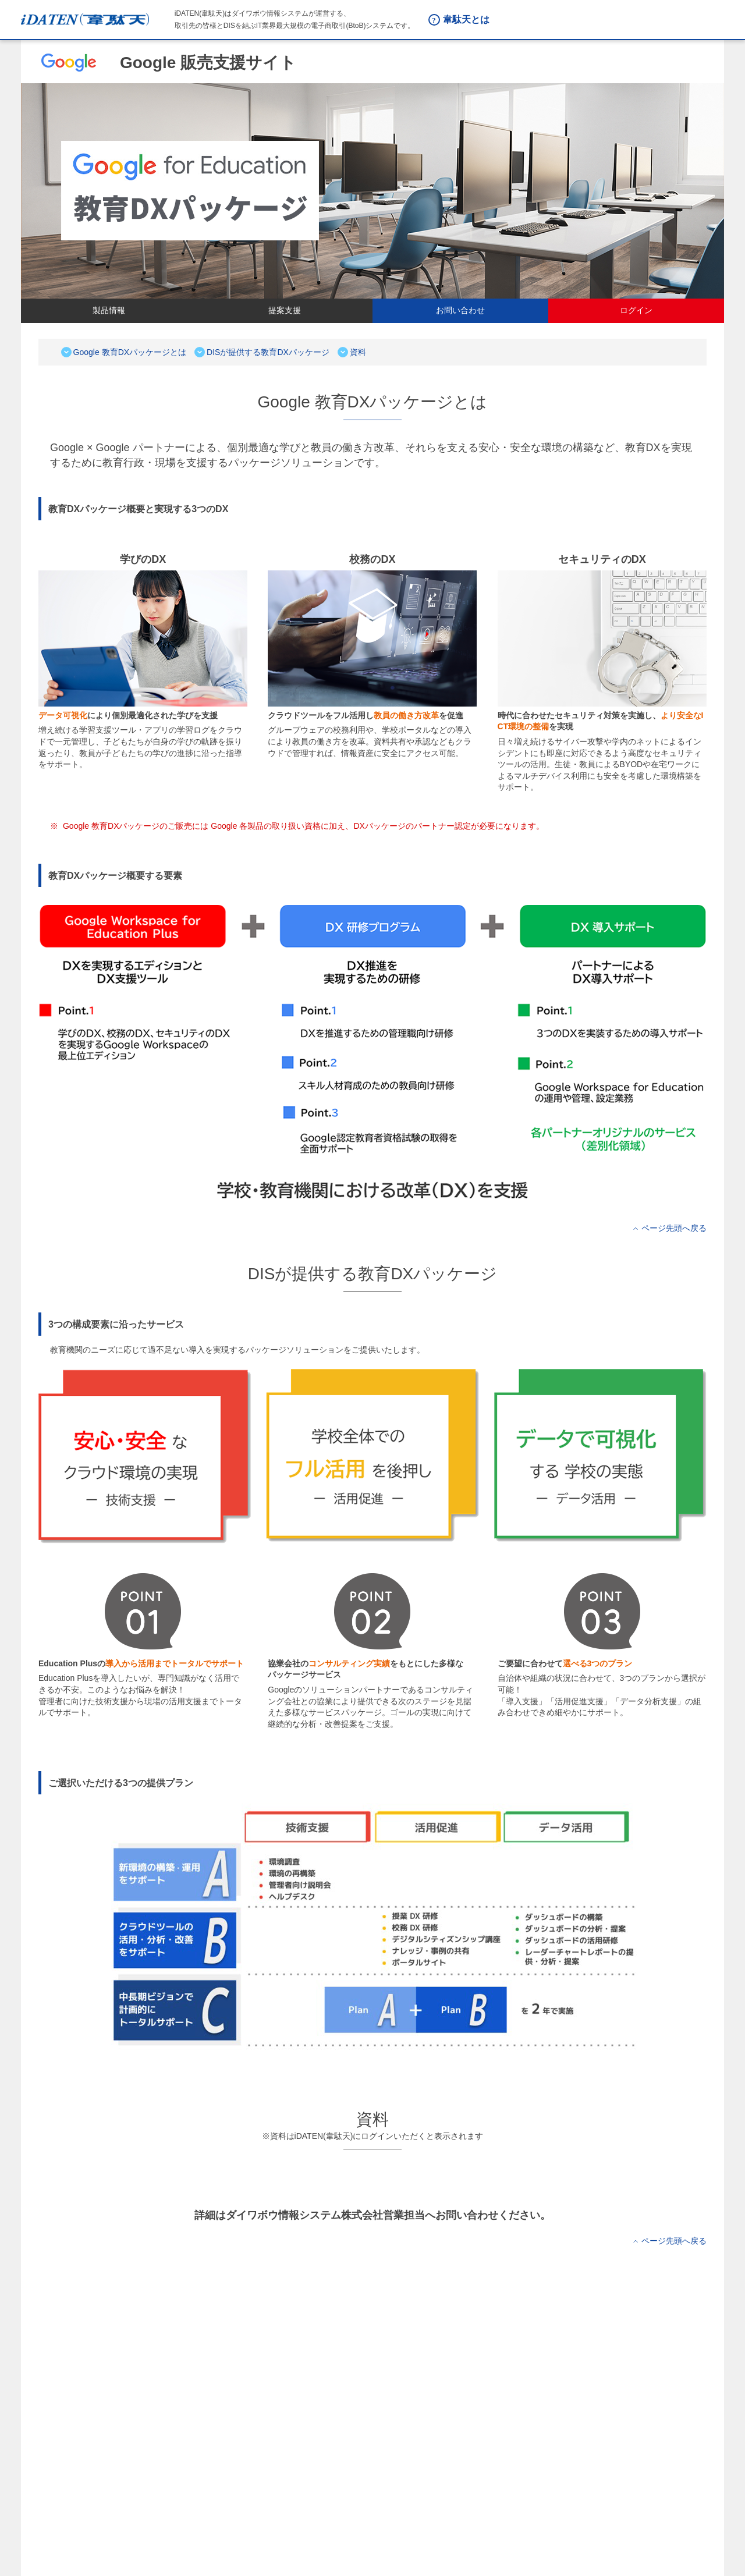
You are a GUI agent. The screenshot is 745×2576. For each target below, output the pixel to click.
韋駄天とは (466, 19)
